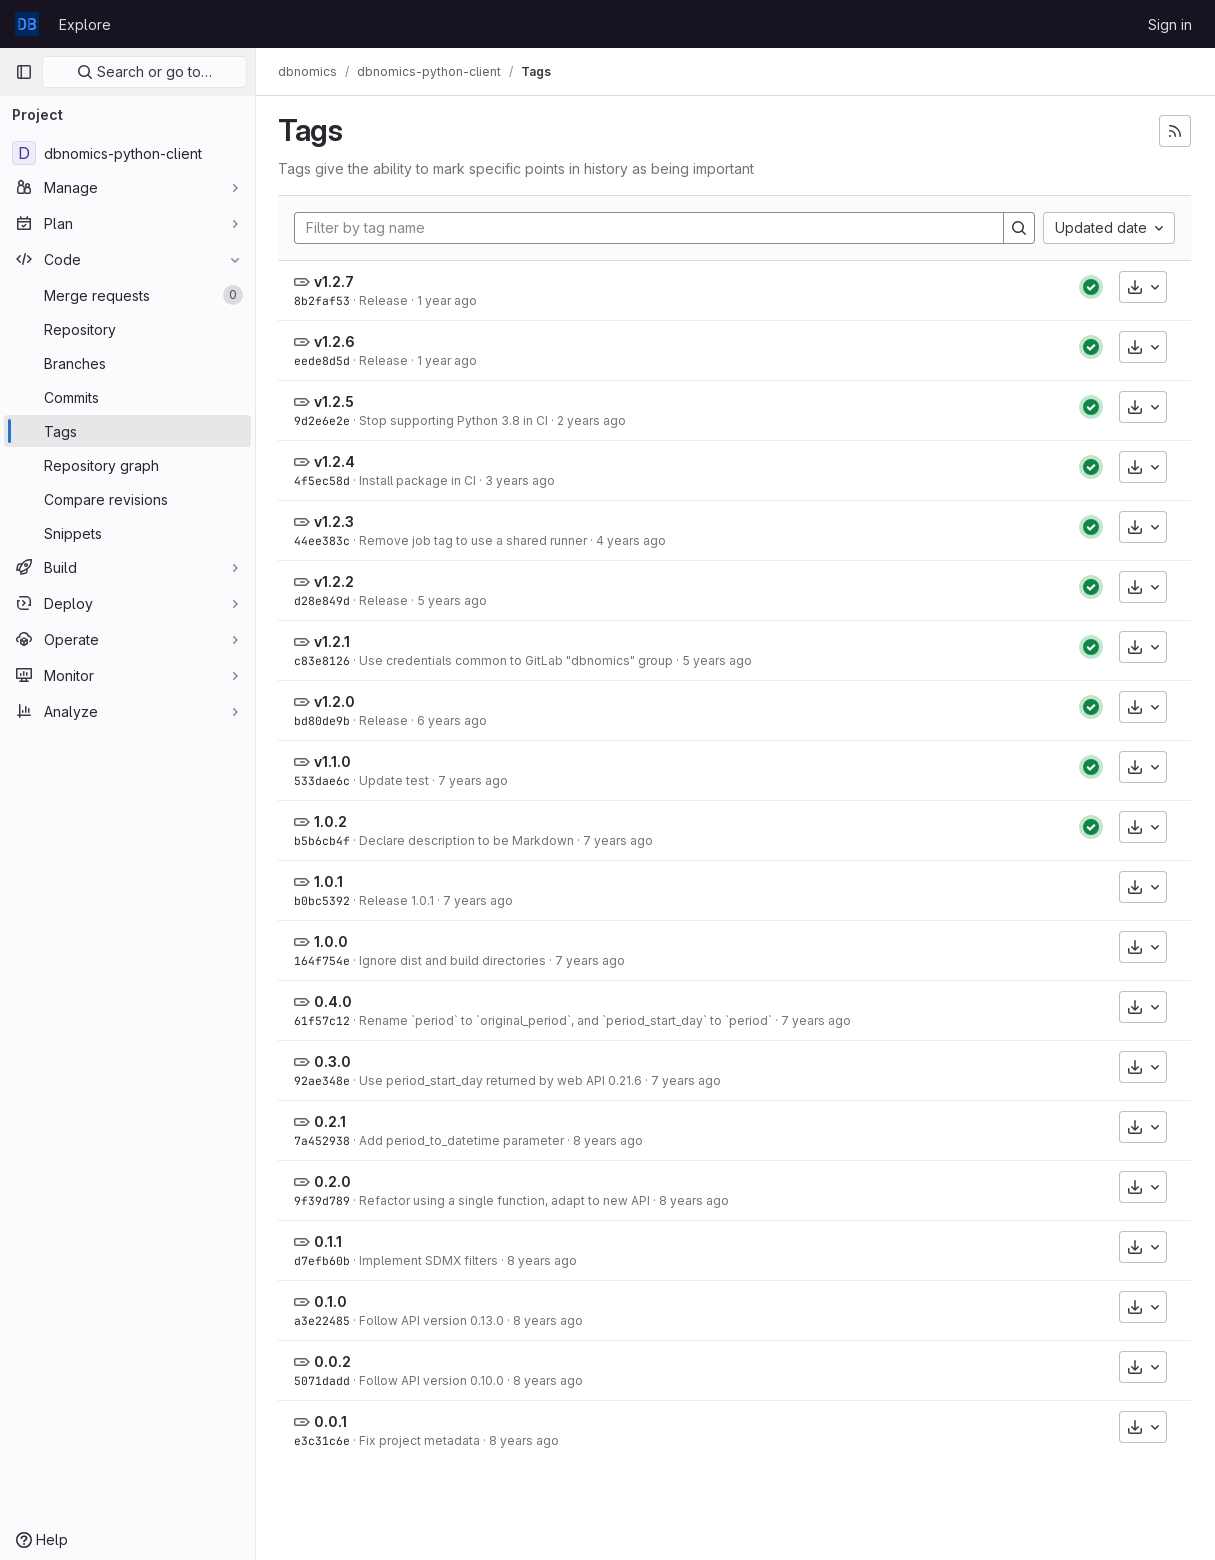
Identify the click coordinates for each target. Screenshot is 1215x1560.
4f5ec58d (324, 480)
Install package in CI (419, 480)
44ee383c (324, 540)
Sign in (1170, 24)
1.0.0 (333, 941)
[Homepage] (27, 24)
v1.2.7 (336, 281)
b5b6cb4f (324, 840)
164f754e (324, 960)
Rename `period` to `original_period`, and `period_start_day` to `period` (567, 1020)
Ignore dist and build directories (454, 960)
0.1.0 (332, 1301)
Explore (85, 24)
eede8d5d (324, 360)
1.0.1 (330, 881)
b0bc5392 (324, 900)
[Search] (1019, 228)
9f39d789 (324, 1200)
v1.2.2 (336, 581)
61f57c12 (324, 1020)
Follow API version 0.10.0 (433, 1380)
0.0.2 (334, 1361)
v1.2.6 (336, 341)
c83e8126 (324, 660)
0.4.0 (335, 1001)
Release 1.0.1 (398, 900)
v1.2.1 (334, 641)
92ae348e (324, 1080)
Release (385, 300)
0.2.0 (334, 1181)
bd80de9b (324, 720)
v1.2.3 (336, 521)
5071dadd (324, 1380)
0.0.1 (332, 1421)
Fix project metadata (421, 1440)
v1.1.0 (334, 761)
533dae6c (324, 780)
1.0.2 (332, 821)
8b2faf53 (324, 300)
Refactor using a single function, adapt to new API (506, 1200)
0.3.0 (334, 1061)
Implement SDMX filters (430, 1260)
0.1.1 (330, 1241)
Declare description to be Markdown (468, 840)
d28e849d (324, 600)
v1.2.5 (336, 401)
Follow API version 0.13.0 (433, 1320)
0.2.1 (332, 1121)
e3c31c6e (324, 1440)
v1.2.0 (336, 701)
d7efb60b (324, 1260)
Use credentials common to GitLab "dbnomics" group (518, 660)
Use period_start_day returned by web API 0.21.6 (502, 1080)
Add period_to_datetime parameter (463, 1140)
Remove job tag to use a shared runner (475, 540)
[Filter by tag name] (650, 228)
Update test (396, 780)
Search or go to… (144, 71)
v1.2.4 (336, 461)
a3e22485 (324, 1320)
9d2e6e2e (324, 420)
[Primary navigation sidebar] (24, 72)
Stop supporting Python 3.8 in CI (455, 420)
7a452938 (324, 1140)
